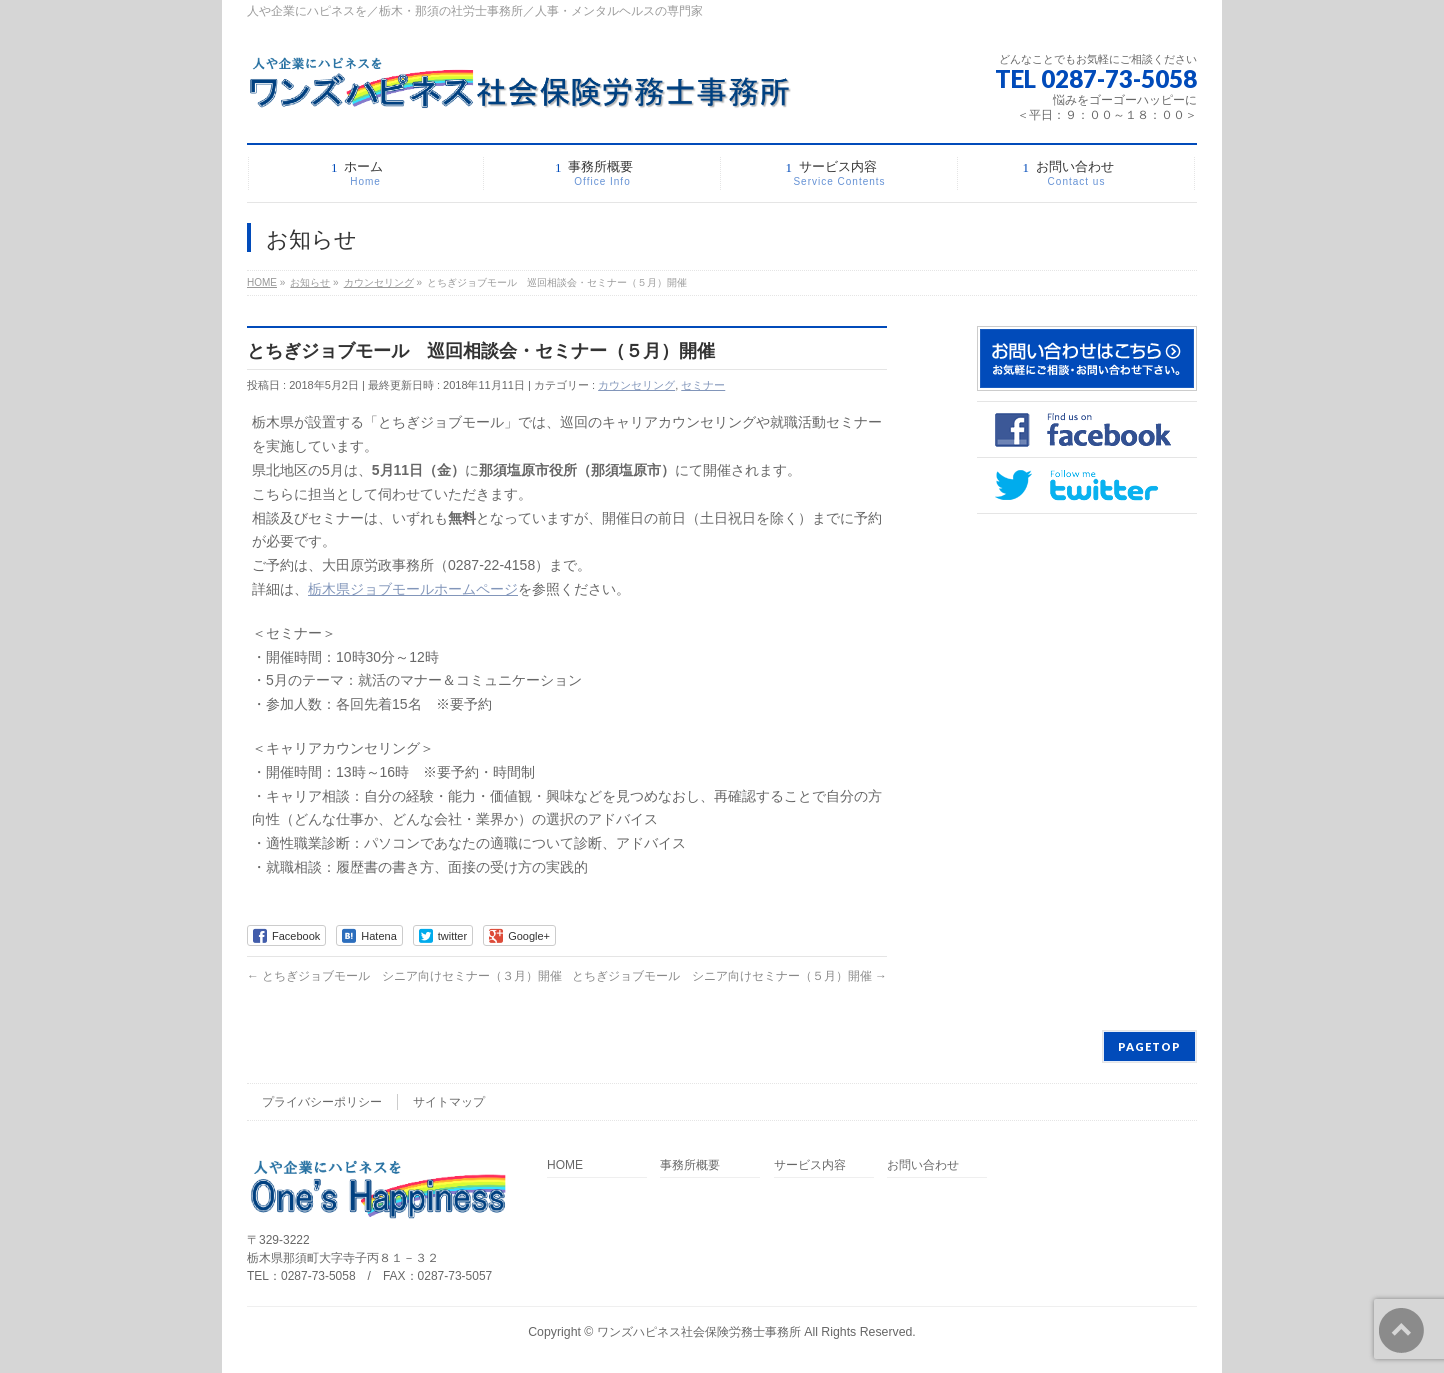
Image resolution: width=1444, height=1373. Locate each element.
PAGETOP (1149, 1046)
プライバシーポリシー (322, 1102)
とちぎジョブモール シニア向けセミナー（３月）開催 (404, 976)
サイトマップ (449, 1102)
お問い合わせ (923, 1165)
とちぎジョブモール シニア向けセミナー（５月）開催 (729, 976)
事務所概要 (690, 1165)
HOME (565, 1165)
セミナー (703, 385)
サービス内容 (810, 1165)
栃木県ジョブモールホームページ (413, 589)
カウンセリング (636, 385)
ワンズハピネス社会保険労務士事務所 (699, 1332)
